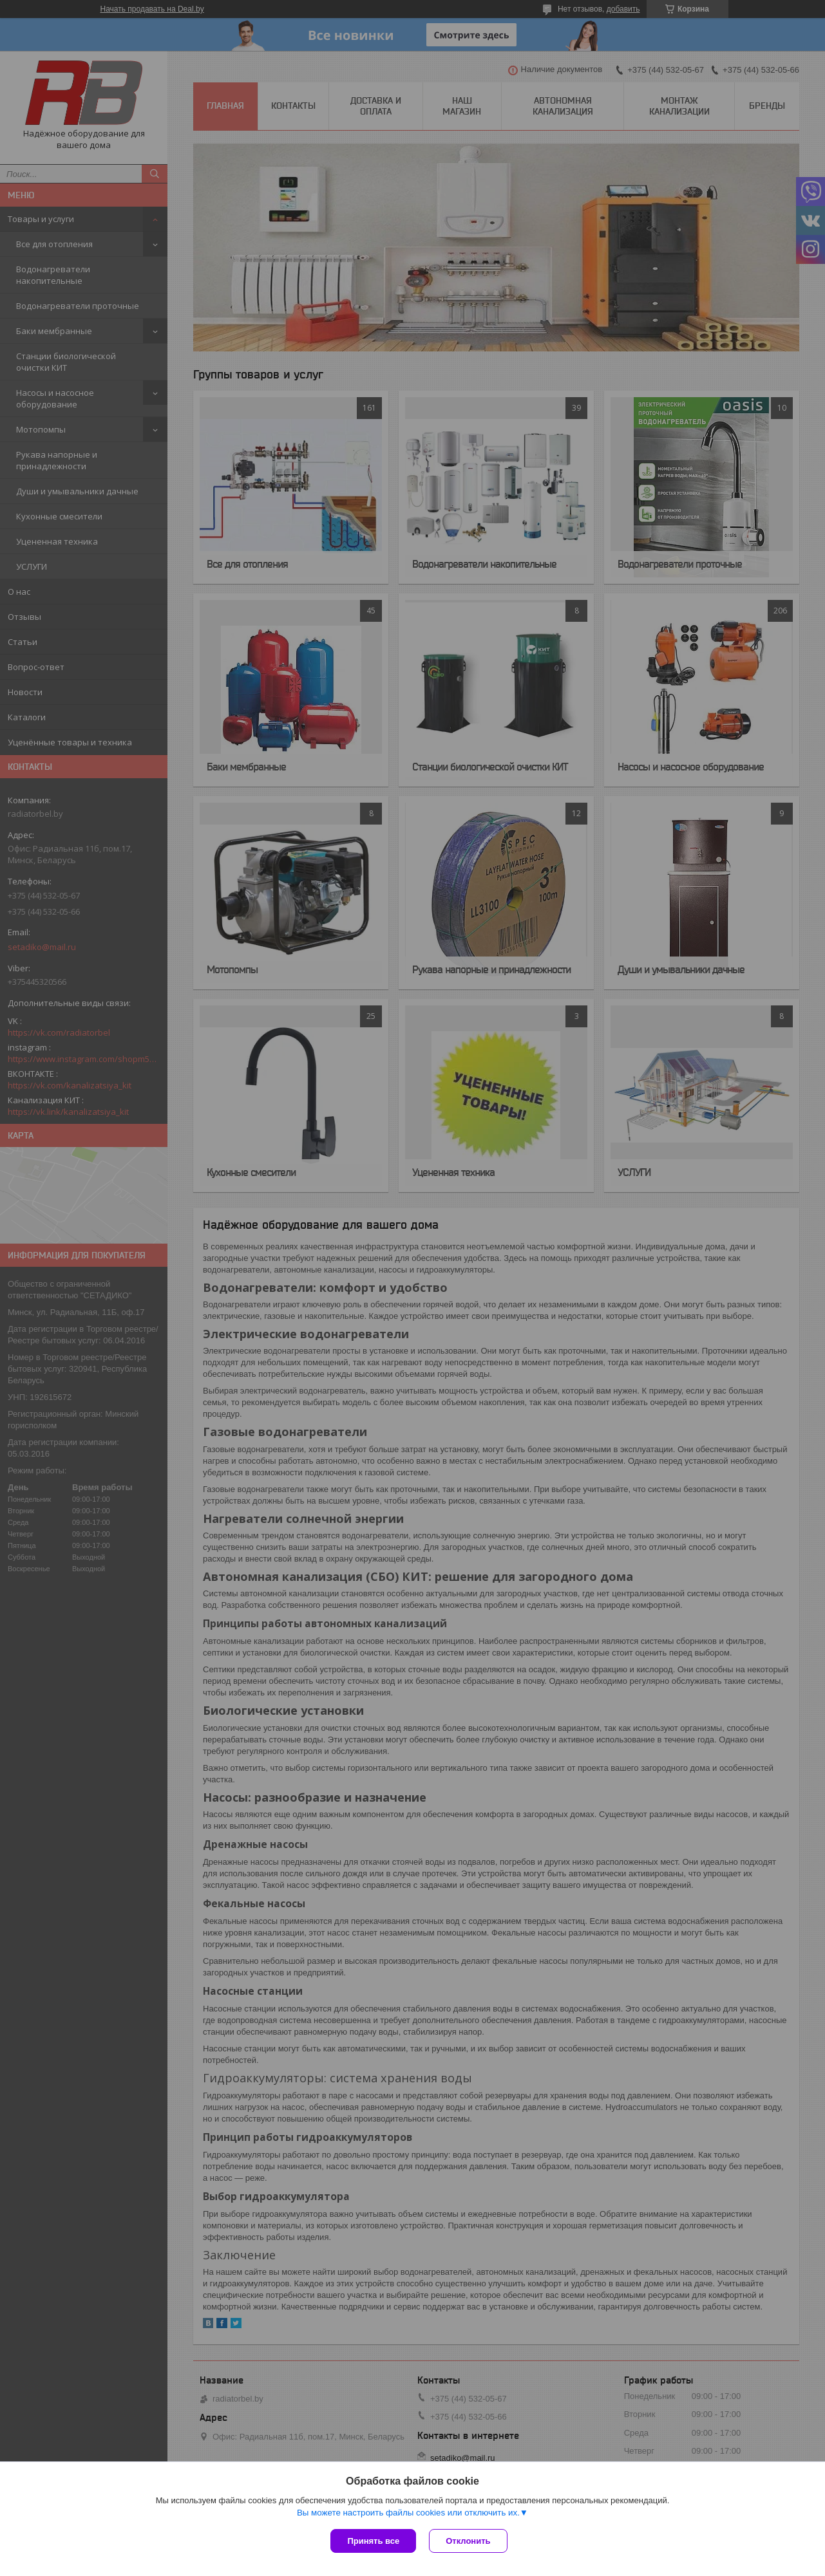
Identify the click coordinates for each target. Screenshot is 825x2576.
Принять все (373, 2541)
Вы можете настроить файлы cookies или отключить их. (408, 2512)
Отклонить (468, 2541)
